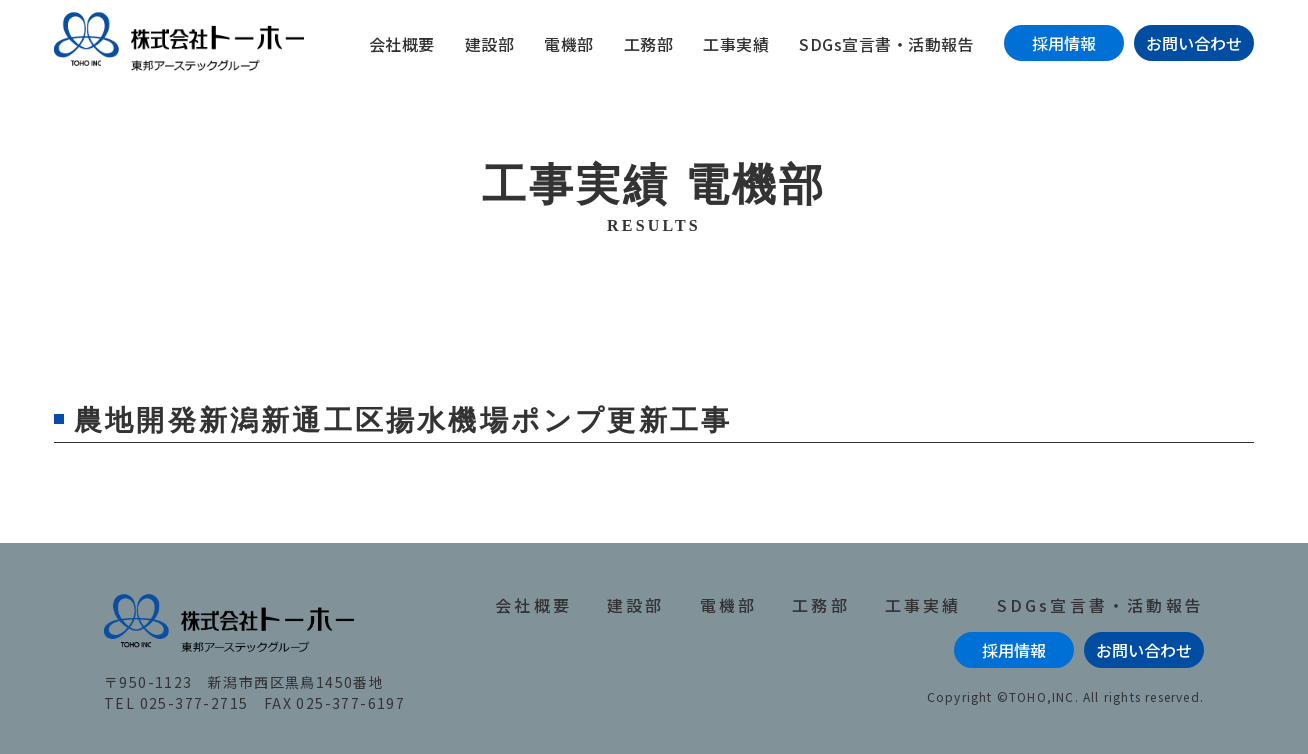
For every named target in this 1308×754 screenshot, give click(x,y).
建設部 (490, 44)
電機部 (569, 44)
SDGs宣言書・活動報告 (886, 44)
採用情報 (1064, 43)
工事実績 (736, 44)
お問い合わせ (1194, 43)
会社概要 (402, 44)
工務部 (649, 44)
